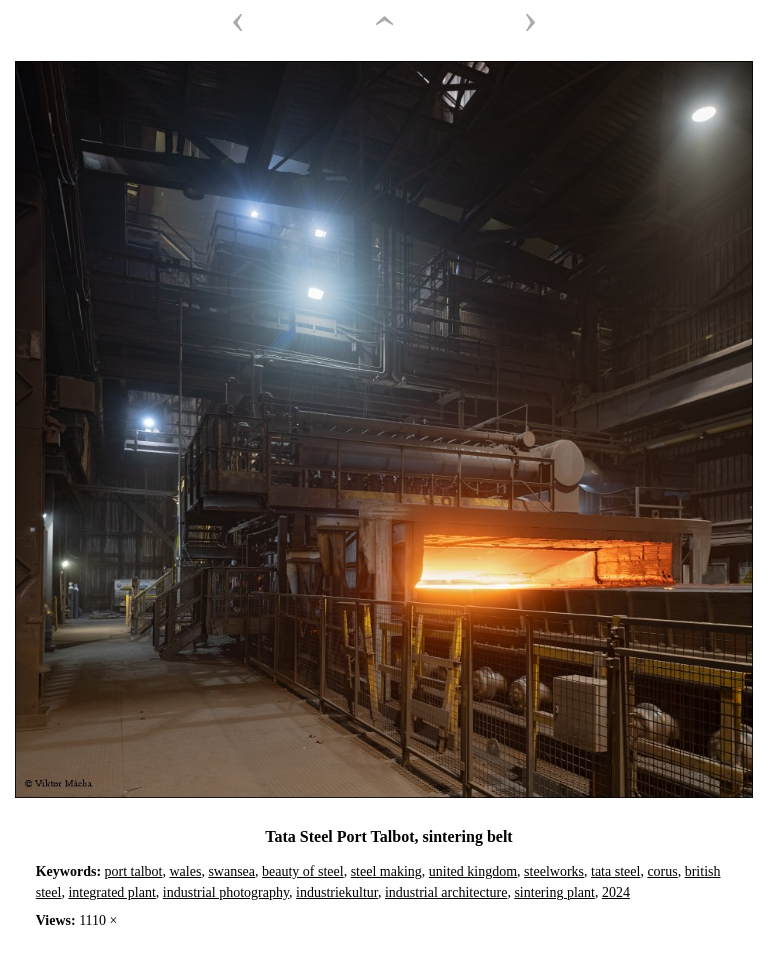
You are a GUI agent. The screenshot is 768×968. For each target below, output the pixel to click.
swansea (231, 871)
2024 (616, 892)
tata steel (615, 871)
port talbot (134, 871)
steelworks (554, 871)
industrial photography (226, 892)
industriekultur (337, 892)
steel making (386, 871)
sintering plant (554, 892)
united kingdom (473, 871)
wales (185, 871)
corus (662, 871)
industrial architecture (446, 892)
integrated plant (111, 892)
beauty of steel (303, 871)
